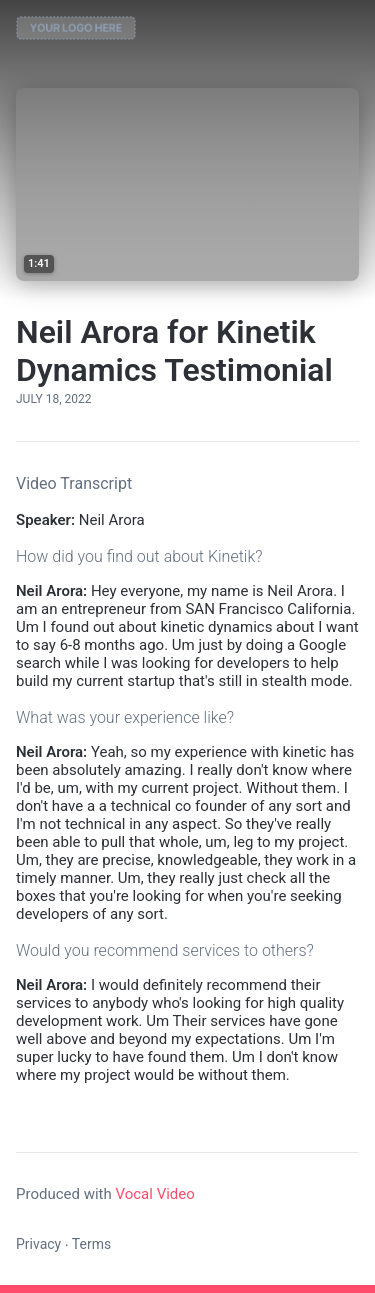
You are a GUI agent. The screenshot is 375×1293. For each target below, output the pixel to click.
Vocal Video (154, 1194)
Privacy (38, 1244)
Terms (91, 1244)
